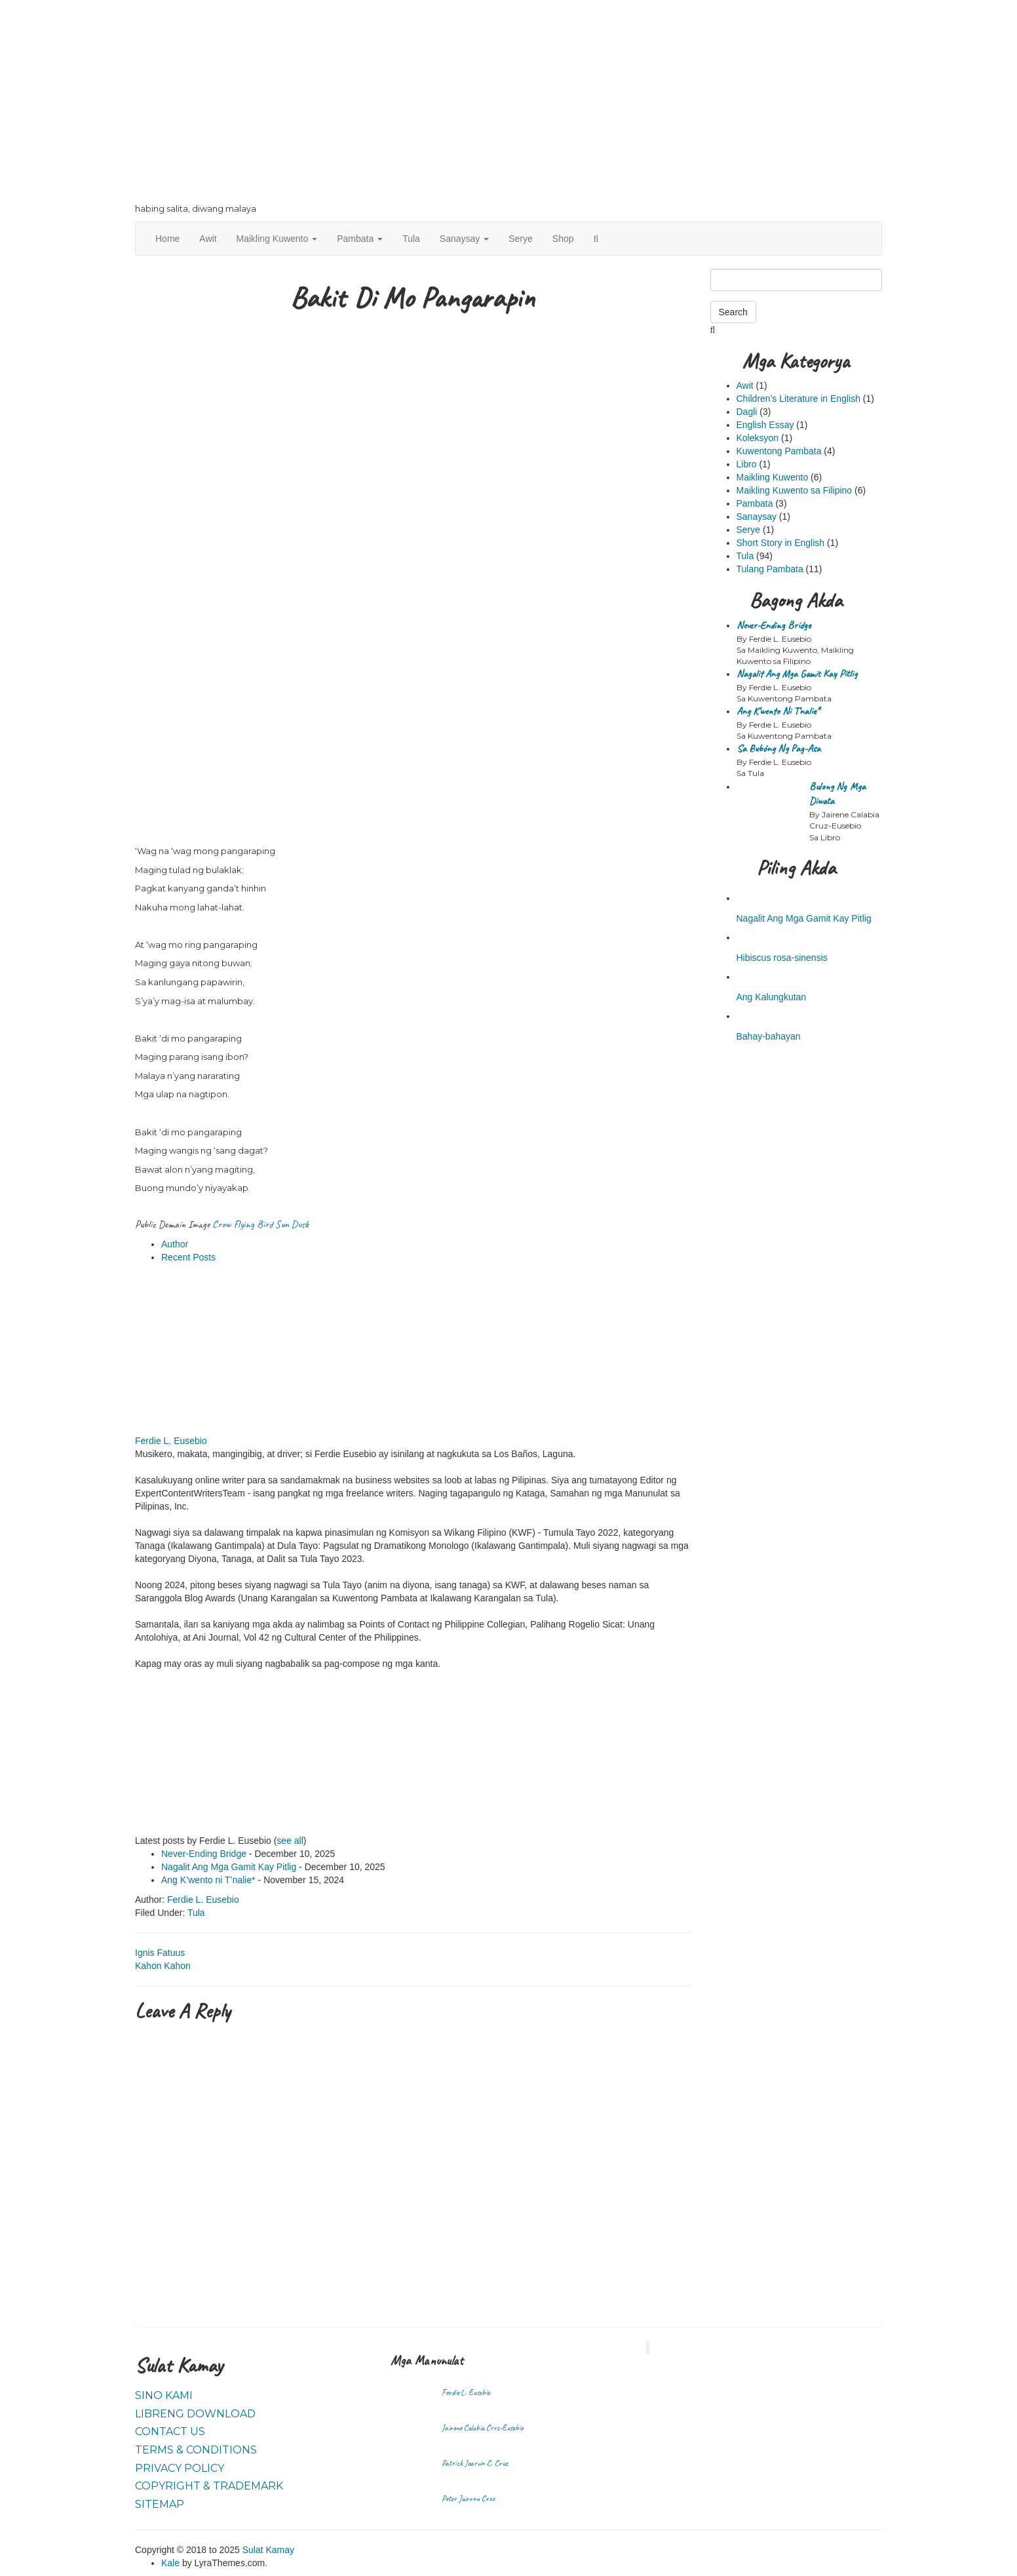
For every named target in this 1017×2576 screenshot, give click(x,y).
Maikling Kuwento (277, 238)
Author (174, 1244)
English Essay (765, 425)
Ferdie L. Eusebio (171, 1440)
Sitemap (159, 2504)
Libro (747, 464)
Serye (520, 238)
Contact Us (170, 2431)
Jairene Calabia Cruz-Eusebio (483, 2428)
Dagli (747, 411)
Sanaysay (464, 238)
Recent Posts (188, 1257)
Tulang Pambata (770, 569)
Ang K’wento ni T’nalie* (208, 1880)
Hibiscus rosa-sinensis (782, 957)
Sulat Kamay (268, 2550)
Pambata (360, 238)
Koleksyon (758, 438)
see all (290, 1840)
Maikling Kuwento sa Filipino (795, 490)
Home (167, 238)
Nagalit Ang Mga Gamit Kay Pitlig (228, 1867)
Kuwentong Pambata (779, 451)
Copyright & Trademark (209, 2486)
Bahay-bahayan (769, 1036)
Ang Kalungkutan (772, 997)
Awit (207, 238)
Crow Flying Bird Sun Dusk (260, 1224)
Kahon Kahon (163, 1966)
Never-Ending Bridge (203, 1853)
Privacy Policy (179, 2468)
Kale (170, 2563)
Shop (563, 238)
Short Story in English (781, 542)
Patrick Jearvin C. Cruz (475, 2463)
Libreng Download (195, 2414)
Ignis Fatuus (160, 1952)
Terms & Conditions (196, 2450)
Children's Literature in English (798, 398)
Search (733, 312)
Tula (411, 238)
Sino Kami (164, 2395)
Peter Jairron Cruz (468, 2498)
